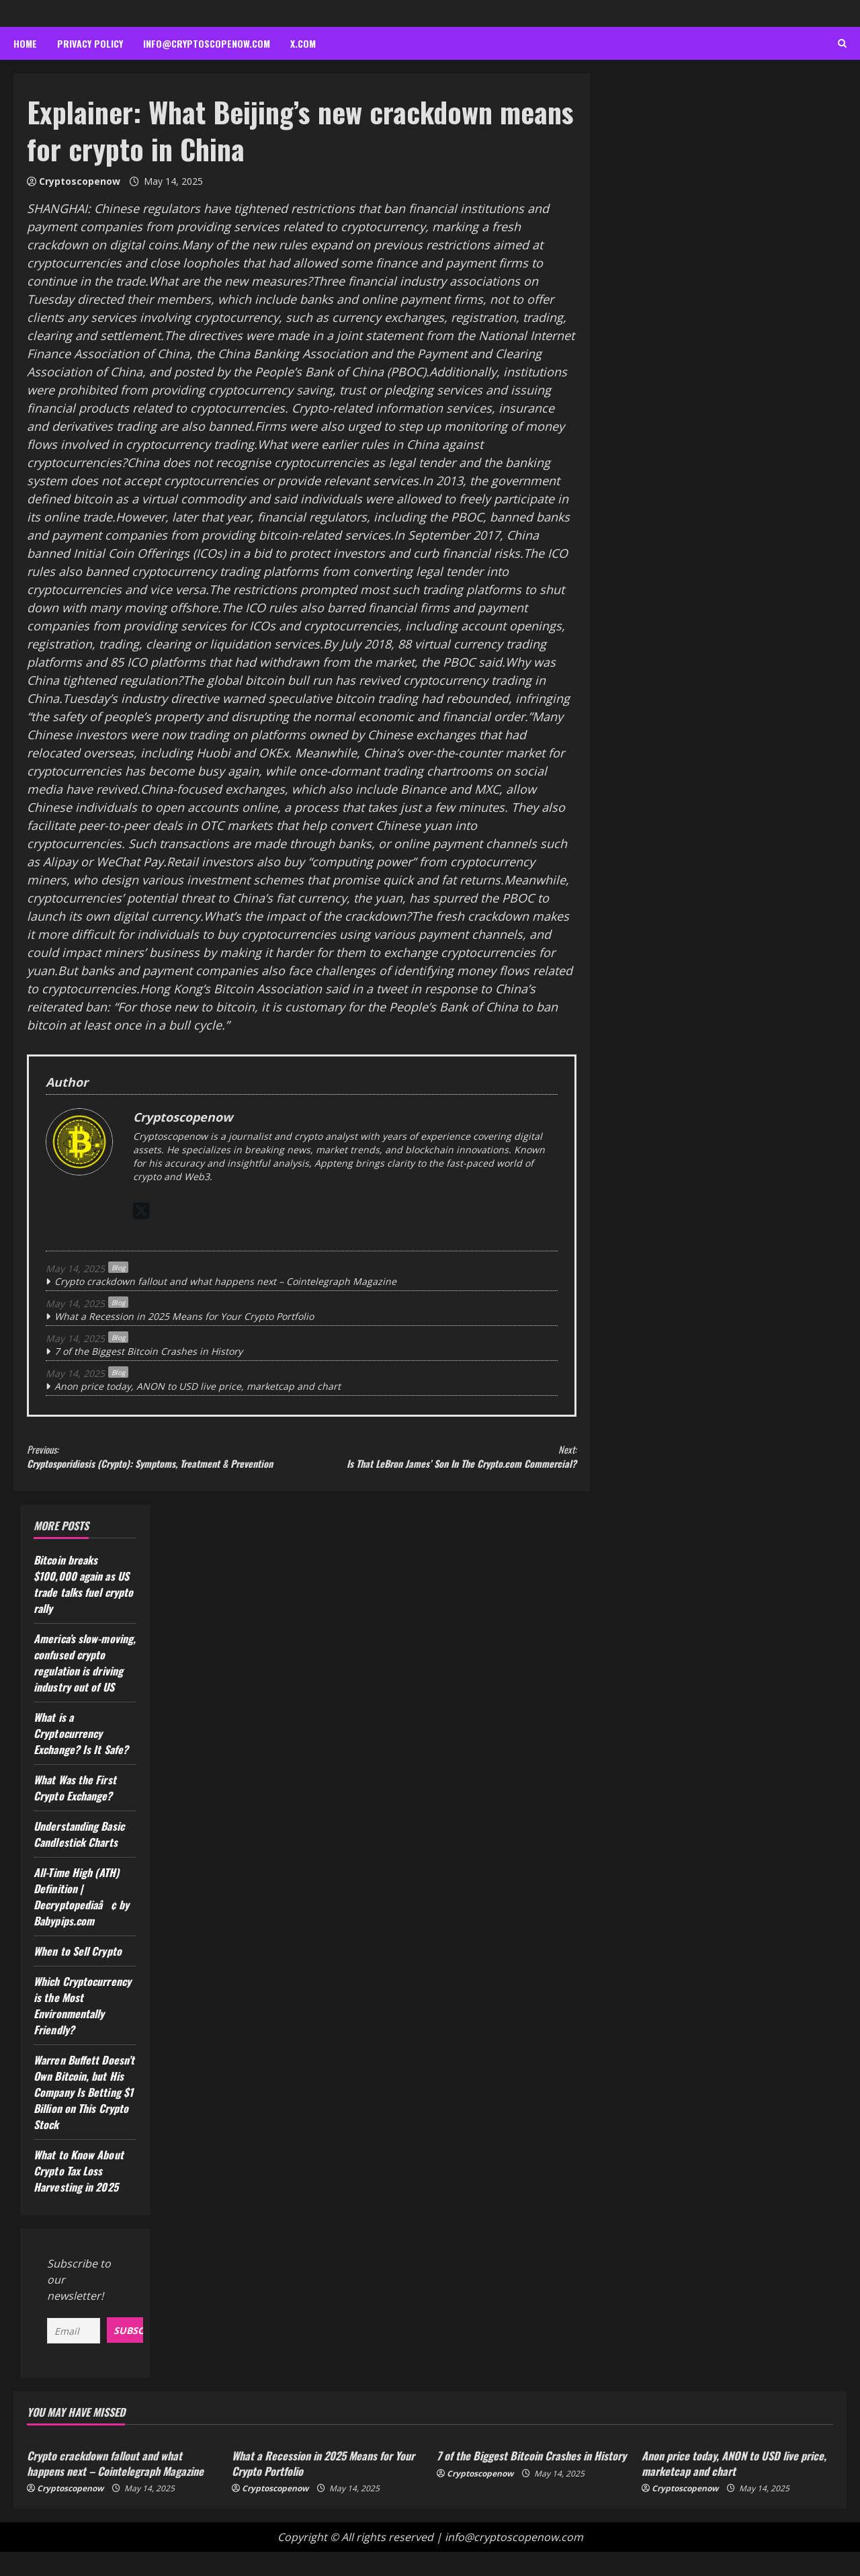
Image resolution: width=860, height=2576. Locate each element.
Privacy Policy (90, 43)
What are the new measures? (230, 281)
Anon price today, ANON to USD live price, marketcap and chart (197, 1386)
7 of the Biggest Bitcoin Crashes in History (148, 1351)
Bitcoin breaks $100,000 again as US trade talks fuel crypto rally (83, 1609)
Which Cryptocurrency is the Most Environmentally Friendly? (82, 2031)
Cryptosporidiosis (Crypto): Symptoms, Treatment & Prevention (164, 1469)
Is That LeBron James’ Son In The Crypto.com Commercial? (439, 1469)
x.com (303, 43)
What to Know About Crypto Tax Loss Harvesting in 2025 (79, 2196)
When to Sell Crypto (78, 1976)
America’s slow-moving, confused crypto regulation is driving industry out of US (85, 1688)
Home (25, 43)
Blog (118, 1267)
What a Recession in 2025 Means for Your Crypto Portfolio (184, 1316)
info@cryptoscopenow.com (206, 43)
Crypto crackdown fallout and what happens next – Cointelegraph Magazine (225, 1281)
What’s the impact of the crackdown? (307, 916)
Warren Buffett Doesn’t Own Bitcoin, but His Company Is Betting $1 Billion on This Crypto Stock (84, 2117)
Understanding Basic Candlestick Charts (79, 1859)
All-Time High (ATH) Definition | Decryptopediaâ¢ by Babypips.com (81, 1922)
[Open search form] (842, 43)
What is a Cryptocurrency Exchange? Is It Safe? (81, 1759)
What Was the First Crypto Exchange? (75, 1813)
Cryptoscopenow (79, 181)
